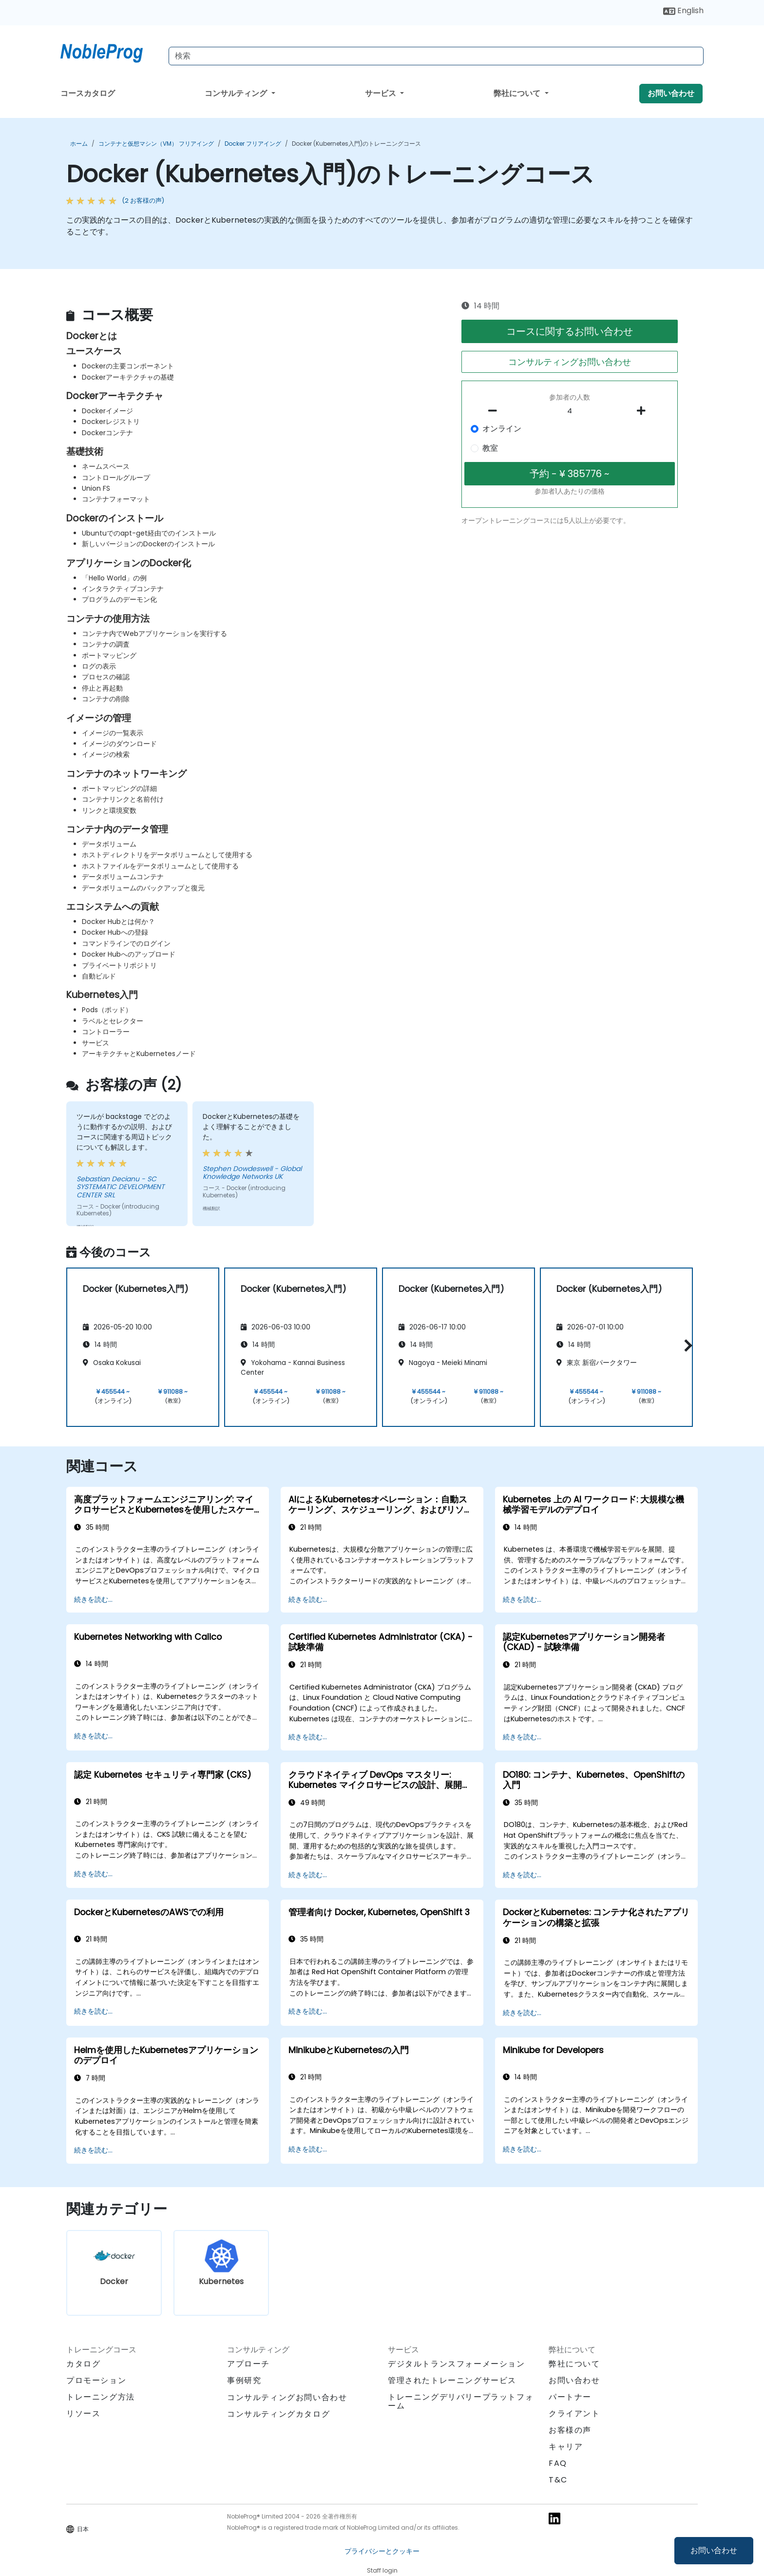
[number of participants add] (643, 411)
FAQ (558, 2463)
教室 (490, 448)
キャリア (566, 2446)
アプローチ (248, 2363)
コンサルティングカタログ (278, 2414)
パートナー (570, 2397)
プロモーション (96, 2380)
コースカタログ (87, 93)
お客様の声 (570, 2430)
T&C (558, 2479)
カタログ (83, 2363)
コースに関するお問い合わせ (569, 331)
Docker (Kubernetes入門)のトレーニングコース (356, 143)
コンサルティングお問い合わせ (569, 362)
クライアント (574, 2413)
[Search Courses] (436, 56)
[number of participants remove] (495, 411)
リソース (83, 2413)
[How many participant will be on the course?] (569, 411)
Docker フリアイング (253, 143)
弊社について (518, 93)
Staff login (382, 2570)
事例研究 (244, 2380)
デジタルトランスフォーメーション (456, 2363)
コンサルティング (237, 93)
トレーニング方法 (100, 2397)
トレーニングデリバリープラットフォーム (461, 2401)
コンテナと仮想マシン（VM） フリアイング (156, 143)
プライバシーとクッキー (382, 2551)
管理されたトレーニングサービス (452, 2380)
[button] (686, 1346)
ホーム (79, 143)
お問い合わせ (713, 2550)
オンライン (501, 428)
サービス (381, 93)
